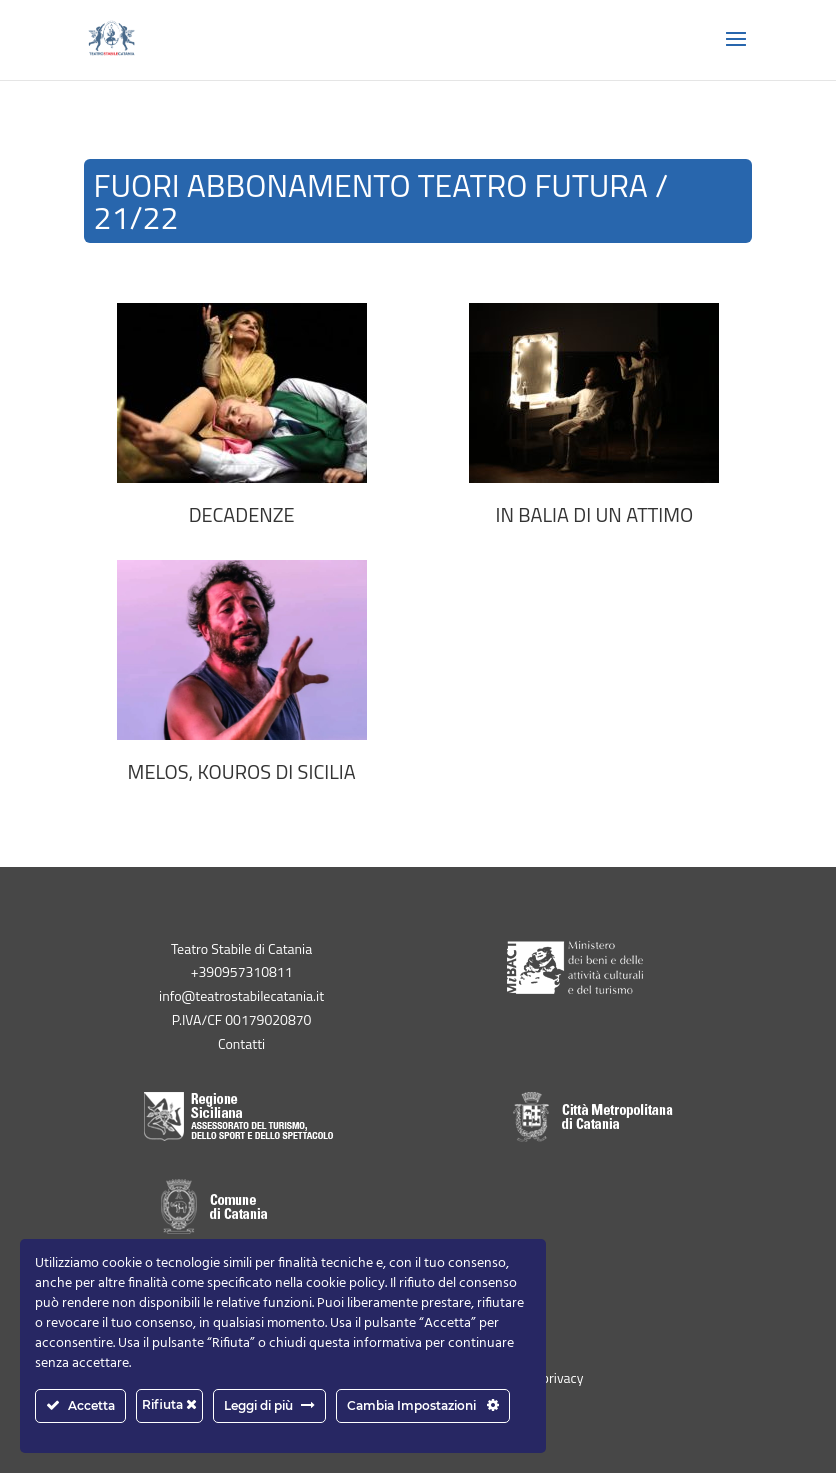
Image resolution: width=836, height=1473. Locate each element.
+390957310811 (242, 971)
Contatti (241, 1043)
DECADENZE (242, 515)
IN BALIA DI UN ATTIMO (595, 515)
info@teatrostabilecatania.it (241, 995)
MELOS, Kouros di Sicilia (242, 772)
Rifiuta (169, 1404)
